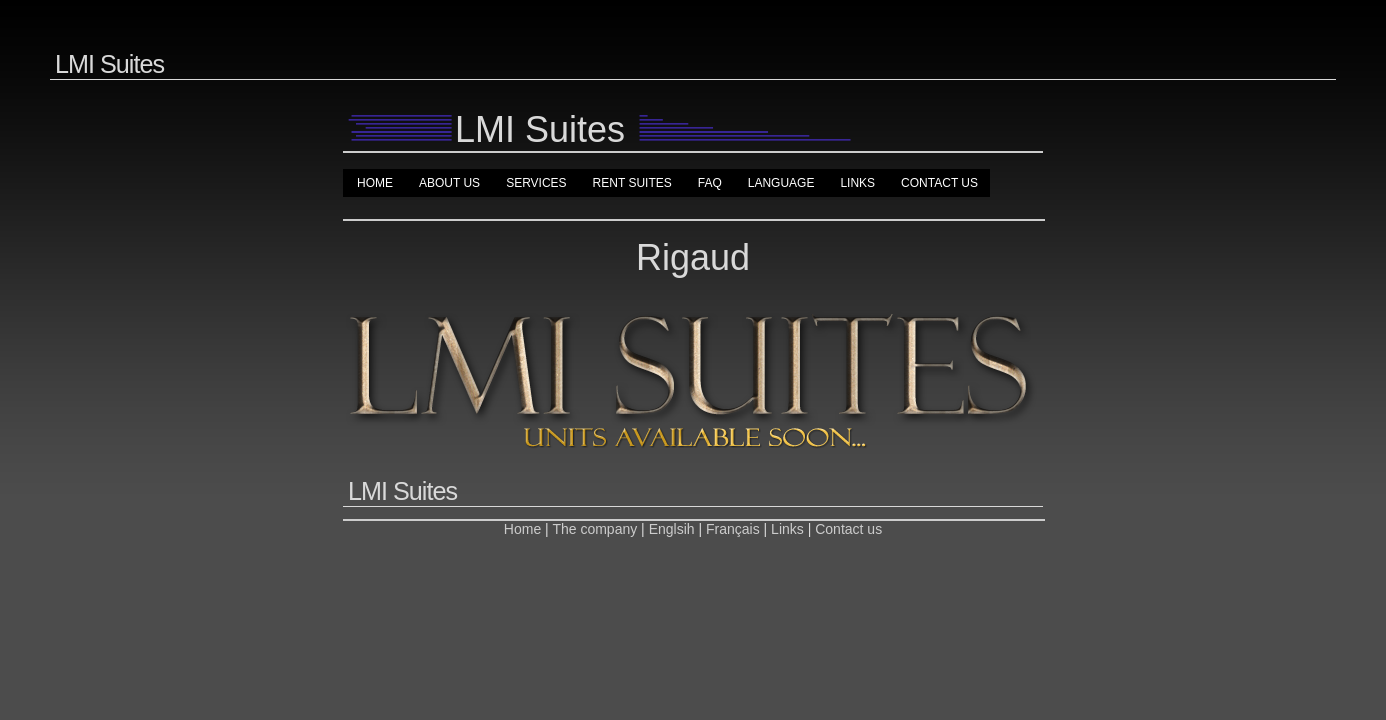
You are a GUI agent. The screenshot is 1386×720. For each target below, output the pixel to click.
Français (733, 529)
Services (536, 183)
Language (781, 183)
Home (375, 183)
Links (857, 183)
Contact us (939, 183)
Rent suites (632, 183)
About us (449, 183)
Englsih (672, 529)
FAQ (710, 183)
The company (596, 529)
